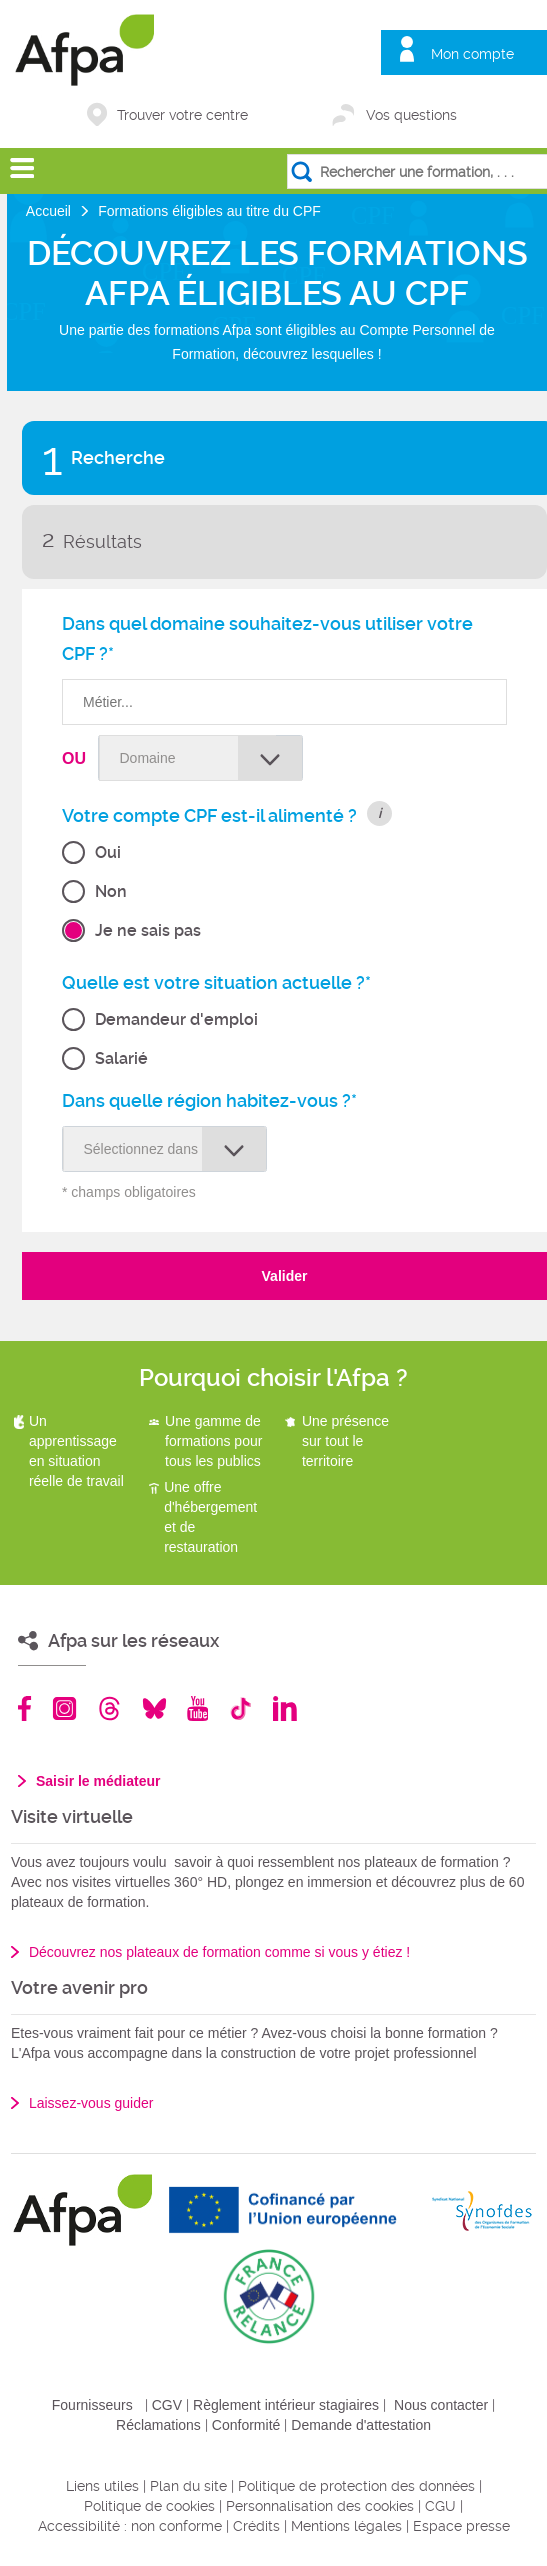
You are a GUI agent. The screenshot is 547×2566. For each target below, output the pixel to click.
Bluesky (154, 1708)
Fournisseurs (92, 2405)
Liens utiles (102, 2486)
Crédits (256, 2526)
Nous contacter (441, 2405)
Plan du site (188, 2486)
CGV (167, 2405)
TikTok (240, 1708)
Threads (109, 1708)
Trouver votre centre (182, 115)
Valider (285, 1276)
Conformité (246, 2425)
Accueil (50, 211)
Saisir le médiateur (98, 1781)
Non (111, 891)
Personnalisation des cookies (320, 2506)
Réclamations (158, 2425)
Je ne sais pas (148, 930)
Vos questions (411, 115)
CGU (440, 2506)
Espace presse (461, 2526)
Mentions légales (346, 2526)
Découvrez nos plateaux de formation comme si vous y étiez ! (219, 1952)
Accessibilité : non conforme (130, 2526)
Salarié (121, 1058)
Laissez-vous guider (91, 2103)
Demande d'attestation (361, 2425)
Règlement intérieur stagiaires (286, 2405)
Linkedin (285, 1708)
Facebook (25, 1708)
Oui (108, 852)
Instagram (64, 1708)
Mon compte (472, 54)
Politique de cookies (149, 2506)
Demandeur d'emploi (176, 1019)
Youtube (197, 1708)
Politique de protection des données (356, 2486)
